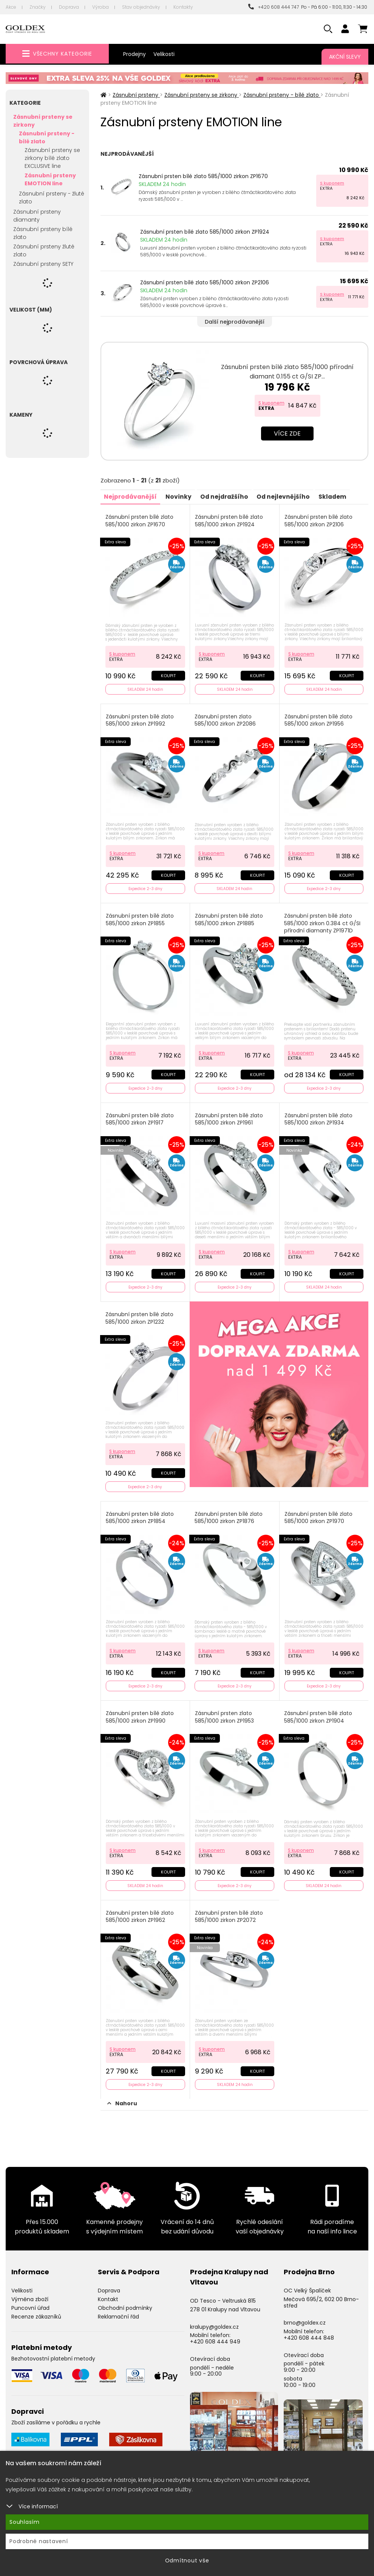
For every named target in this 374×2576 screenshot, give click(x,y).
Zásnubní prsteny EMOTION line (50, 179)
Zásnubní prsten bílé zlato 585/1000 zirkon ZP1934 (319, 1116)
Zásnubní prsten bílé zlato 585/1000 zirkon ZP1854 (140, 1513)
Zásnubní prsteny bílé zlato (43, 233)
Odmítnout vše (187, 2560)
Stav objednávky (141, 7)
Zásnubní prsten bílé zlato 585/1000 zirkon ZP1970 (319, 1513)
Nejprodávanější (131, 496)
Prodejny (134, 54)
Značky (37, 7)
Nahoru (122, 2096)
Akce (11, 7)
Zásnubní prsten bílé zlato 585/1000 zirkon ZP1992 (140, 719)
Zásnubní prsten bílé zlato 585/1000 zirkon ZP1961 (229, 1116)
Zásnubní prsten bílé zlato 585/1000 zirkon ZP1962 (140, 1910)
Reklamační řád (118, 2309)
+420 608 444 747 (273, 7)
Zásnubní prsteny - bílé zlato (46, 137)
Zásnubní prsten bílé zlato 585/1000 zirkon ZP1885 (229, 917)
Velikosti (164, 54)
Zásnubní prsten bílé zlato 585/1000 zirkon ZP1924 (204, 232)
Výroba (100, 7)
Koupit (167, 675)
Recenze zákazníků (36, 2309)
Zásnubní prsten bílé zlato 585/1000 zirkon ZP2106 (204, 282)
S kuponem (332, 183)
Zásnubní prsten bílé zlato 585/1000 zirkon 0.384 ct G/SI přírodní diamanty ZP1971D (322, 921)
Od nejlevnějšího (288, 496)
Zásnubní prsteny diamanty (37, 215)
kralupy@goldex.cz (214, 2319)
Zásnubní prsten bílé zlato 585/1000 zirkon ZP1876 (229, 1513)
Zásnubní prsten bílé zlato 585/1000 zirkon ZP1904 (318, 1711)
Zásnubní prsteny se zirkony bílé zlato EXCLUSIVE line (52, 158)
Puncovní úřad (30, 2301)
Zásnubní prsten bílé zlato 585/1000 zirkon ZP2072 (229, 1910)
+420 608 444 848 (309, 2330)
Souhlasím (24, 2522)
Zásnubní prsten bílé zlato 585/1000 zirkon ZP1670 (203, 176)
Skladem (339, 496)
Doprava (69, 7)
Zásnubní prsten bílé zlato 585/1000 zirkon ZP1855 (140, 917)
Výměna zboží (29, 2292)
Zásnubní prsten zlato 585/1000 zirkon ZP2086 (225, 719)
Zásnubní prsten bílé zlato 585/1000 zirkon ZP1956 (319, 719)
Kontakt (108, 2292)
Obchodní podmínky (125, 2301)
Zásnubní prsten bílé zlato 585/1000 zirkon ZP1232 (140, 1314)
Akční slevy (345, 56)
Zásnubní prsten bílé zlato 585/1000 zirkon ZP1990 (140, 1711)
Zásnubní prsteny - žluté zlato (51, 197)
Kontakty (183, 7)
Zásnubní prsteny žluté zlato (43, 250)
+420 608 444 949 (215, 2334)
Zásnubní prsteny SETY (43, 264)
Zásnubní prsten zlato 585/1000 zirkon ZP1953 (224, 1711)
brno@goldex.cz (305, 2316)
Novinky (181, 496)
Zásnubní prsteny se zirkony (43, 121)
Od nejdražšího (227, 496)
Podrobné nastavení (38, 2541)
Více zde (287, 433)
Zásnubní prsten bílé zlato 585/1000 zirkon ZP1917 (140, 1116)
